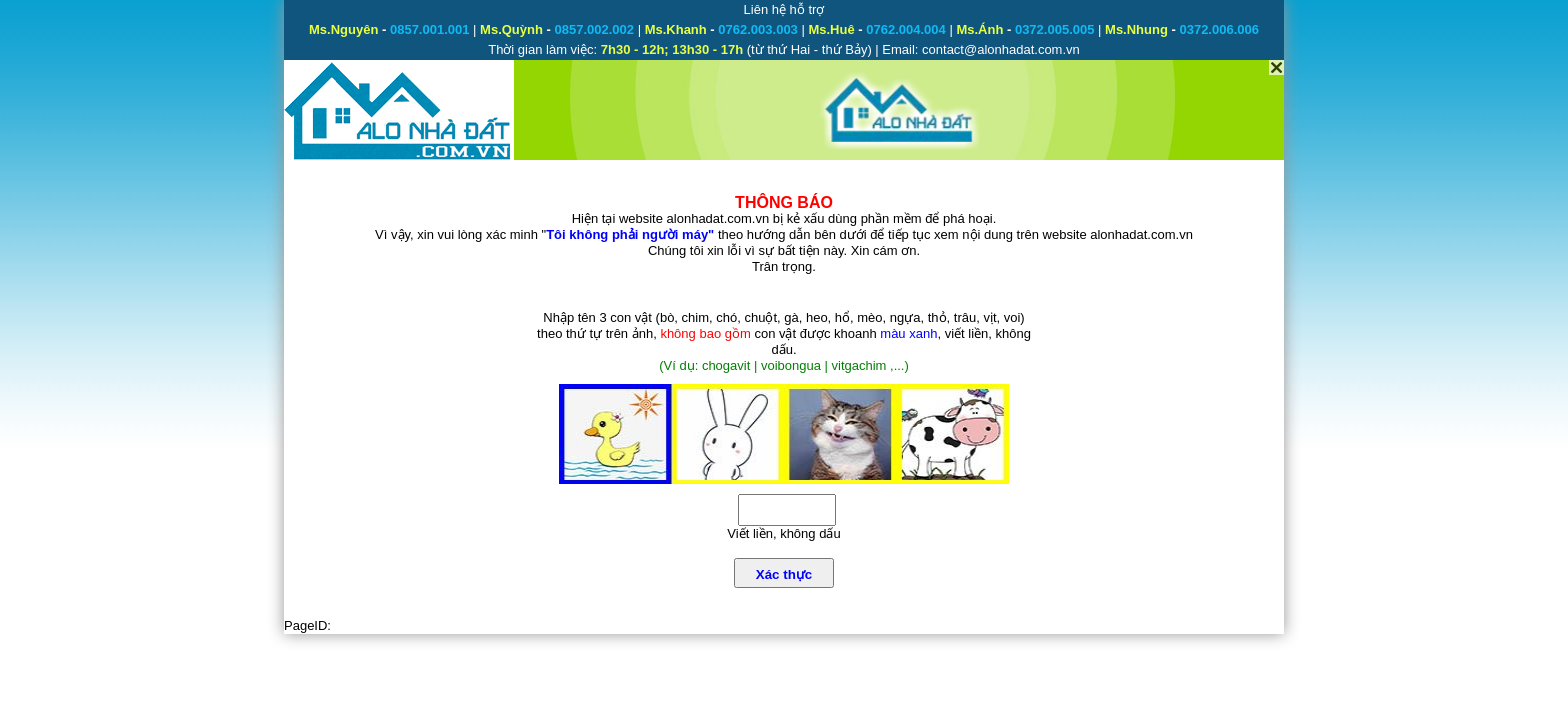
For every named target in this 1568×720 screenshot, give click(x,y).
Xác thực (784, 574)
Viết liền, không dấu (783, 533)
